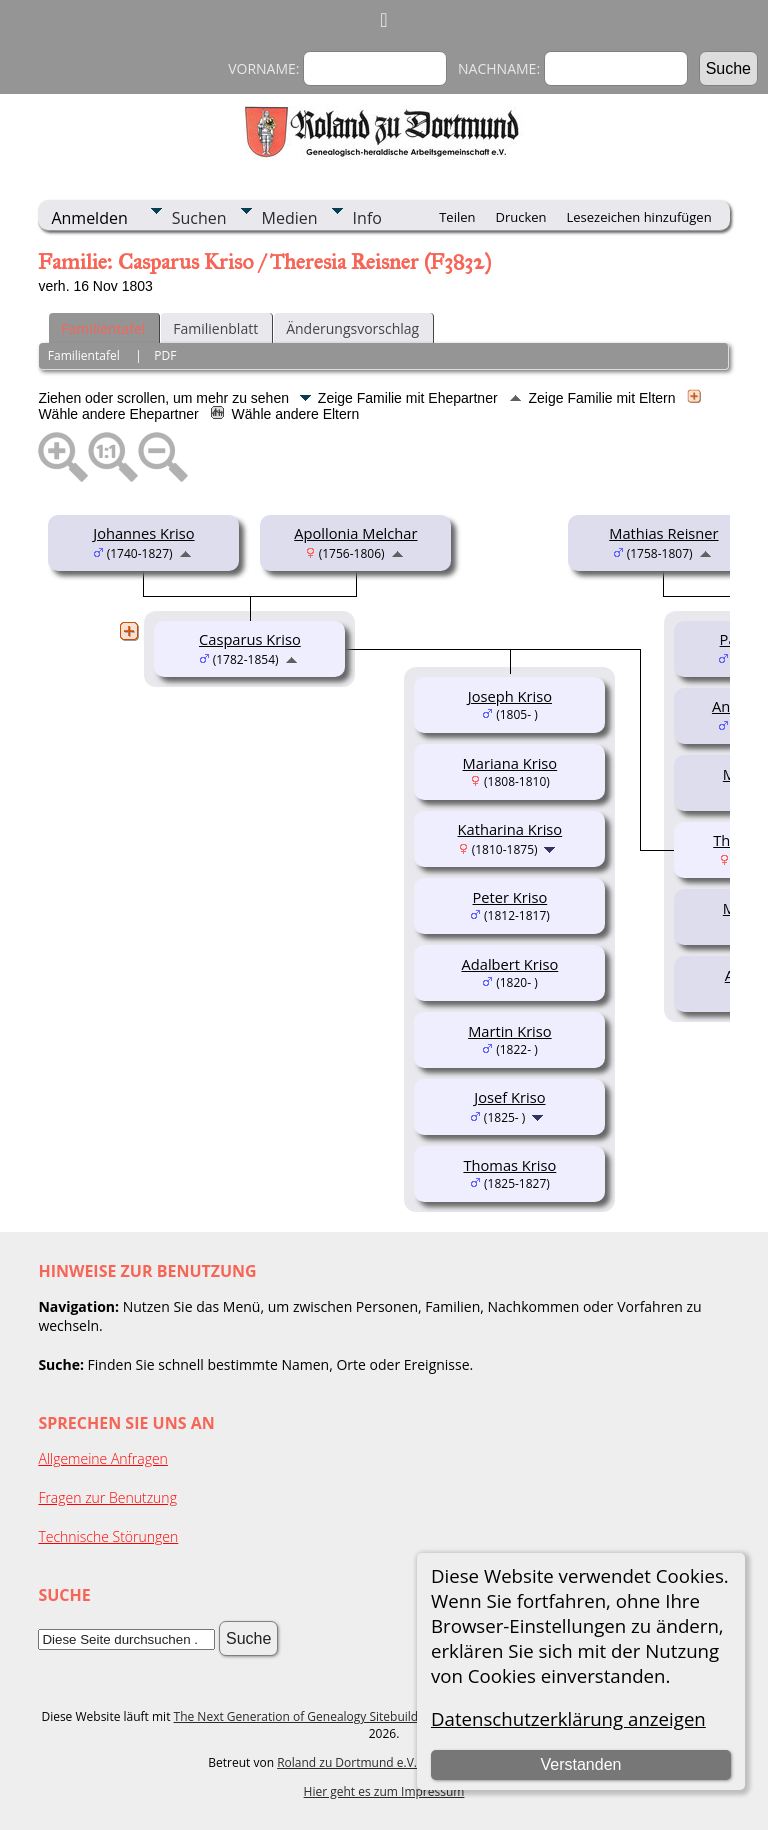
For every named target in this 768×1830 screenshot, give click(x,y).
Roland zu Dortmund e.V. (347, 1762)
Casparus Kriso (250, 639)
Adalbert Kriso (510, 964)
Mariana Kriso (510, 763)
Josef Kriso (509, 1097)
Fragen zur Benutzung (107, 1497)
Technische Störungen (108, 1536)
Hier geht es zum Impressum (384, 1791)
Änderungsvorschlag (352, 328)
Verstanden (580, 1764)
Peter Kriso (510, 897)
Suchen (199, 218)
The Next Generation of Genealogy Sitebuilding (305, 1716)
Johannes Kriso (143, 533)
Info (367, 218)
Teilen (457, 217)
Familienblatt (215, 328)
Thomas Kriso (509, 1165)
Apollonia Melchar (355, 533)
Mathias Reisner (663, 533)
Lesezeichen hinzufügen (639, 217)
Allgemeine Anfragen (103, 1458)
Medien (290, 218)
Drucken (520, 217)
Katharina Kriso (510, 829)
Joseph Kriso (510, 696)
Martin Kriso (510, 1031)
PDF (165, 355)
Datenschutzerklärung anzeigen (568, 1718)
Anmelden (89, 218)
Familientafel (103, 328)
